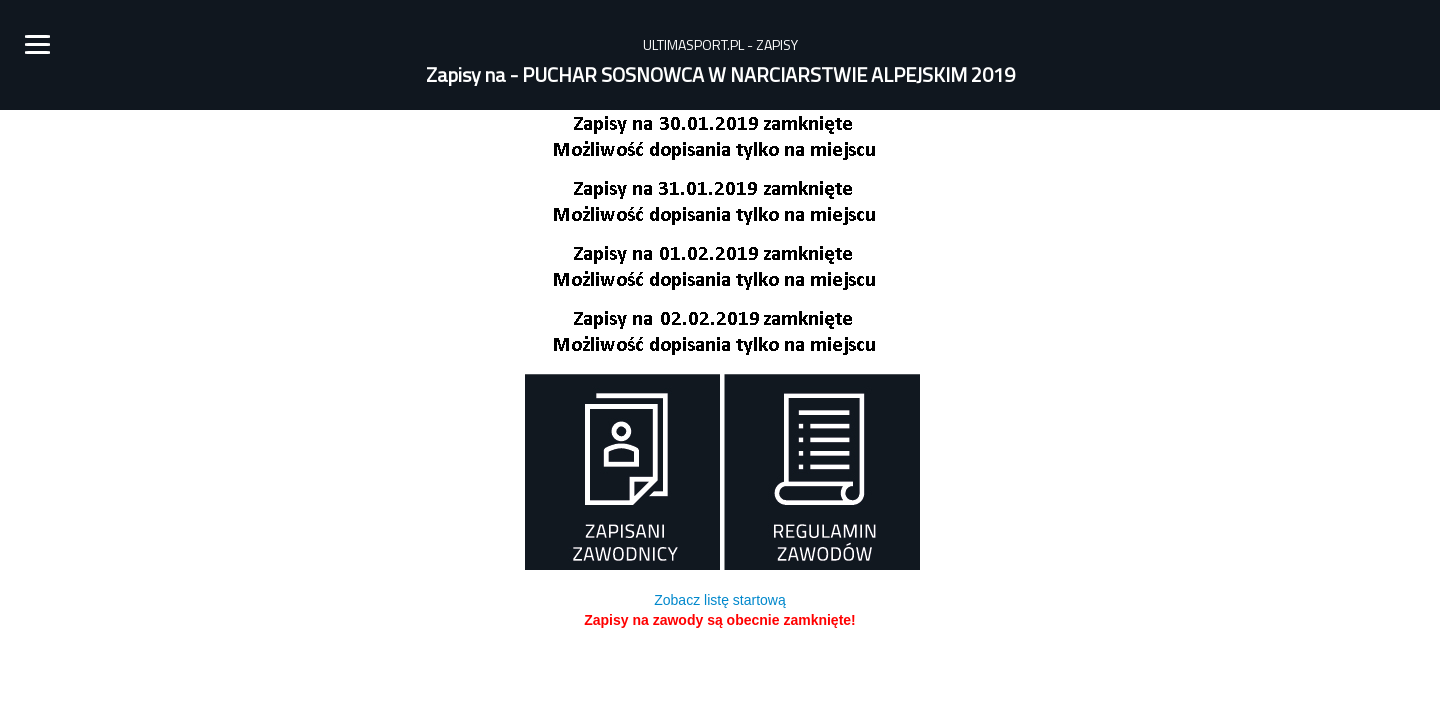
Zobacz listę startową (720, 600)
